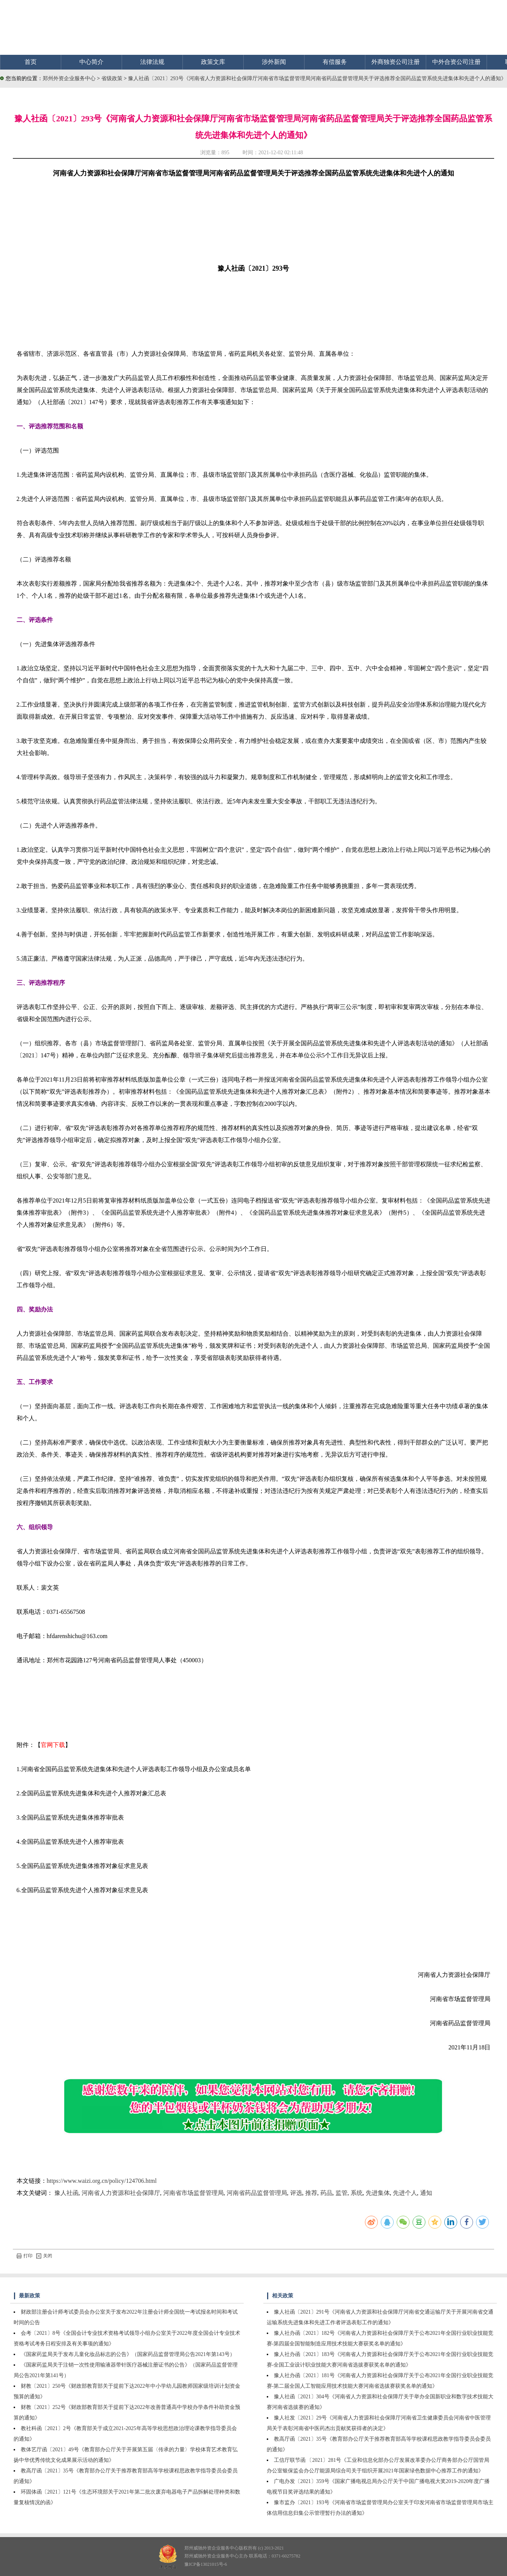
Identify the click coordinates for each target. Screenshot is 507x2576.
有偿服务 (335, 62)
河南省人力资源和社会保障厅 (121, 2193)
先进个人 (405, 2193)
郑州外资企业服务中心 (69, 78)
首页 (31, 62)
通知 (426, 2193)
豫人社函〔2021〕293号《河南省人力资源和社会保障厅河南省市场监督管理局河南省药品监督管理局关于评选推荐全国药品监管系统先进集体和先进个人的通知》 (317, 78)
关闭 (44, 2255)
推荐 (311, 2193)
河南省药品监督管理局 (257, 2193)
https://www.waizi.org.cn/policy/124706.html (102, 2181)
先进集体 (378, 2193)
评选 (296, 2193)
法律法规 (152, 62)
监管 (341, 2193)
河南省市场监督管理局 (193, 2193)
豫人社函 (66, 2193)
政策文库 (213, 62)
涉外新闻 (274, 62)
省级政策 (112, 78)
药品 (326, 2193)
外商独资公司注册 (395, 62)
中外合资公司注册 (456, 62)
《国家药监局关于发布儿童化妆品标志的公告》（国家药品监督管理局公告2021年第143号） (128, 2354)
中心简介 (91, 62)
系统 (357, 2193)
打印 (24, 2255)
